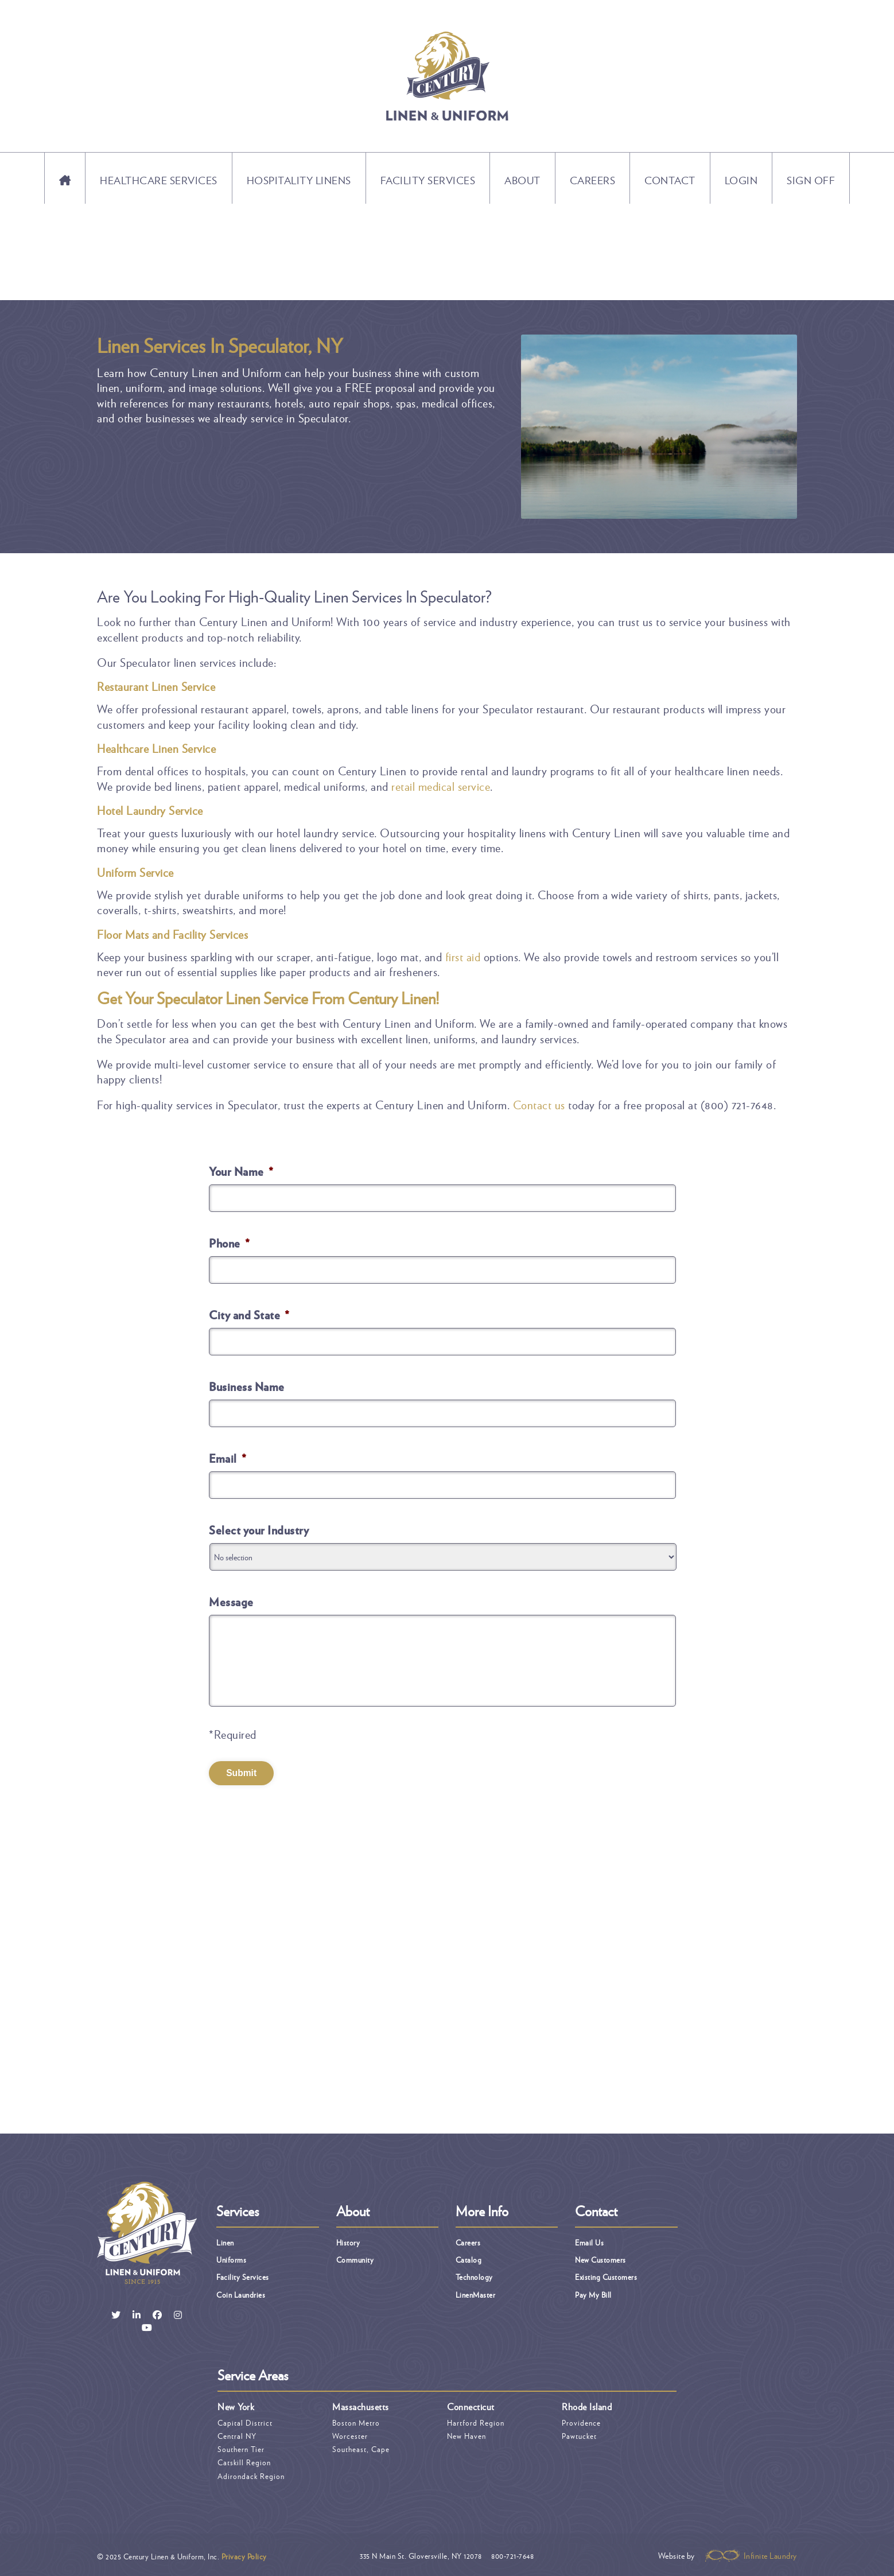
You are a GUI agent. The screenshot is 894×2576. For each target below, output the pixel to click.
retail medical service (440, 786)
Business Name (247, 1386)
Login (741, 180)
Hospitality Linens (299, 180)
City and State (249, 1314)
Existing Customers (606, 2276)
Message (231, 1601)
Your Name (241, 1171)
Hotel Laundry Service (150, 810)
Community (355, 2258)
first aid (463, 957)
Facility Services (428, 180)
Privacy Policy (244, 2555)
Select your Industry (259, 1529)
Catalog (469, 2258)
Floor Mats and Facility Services (172, 934)
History (348, 2241)
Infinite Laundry (751, 2553)
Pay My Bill (593, 2293)
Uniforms (231, 2258)
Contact (669, 180)
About (522, 180)
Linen (225, 2241)
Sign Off (811, 180)
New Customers (600, 2258)
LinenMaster (476, 2293)
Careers (593, 180)
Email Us (589, 2241)
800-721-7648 (512, 2554)
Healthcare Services (158, 180)
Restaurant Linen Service (156, 686)
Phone (229, 1242)
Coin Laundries (240, 2293)
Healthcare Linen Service (156, 748)
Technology (474, 2276)
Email (227, 1458)
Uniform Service (135, 872)
